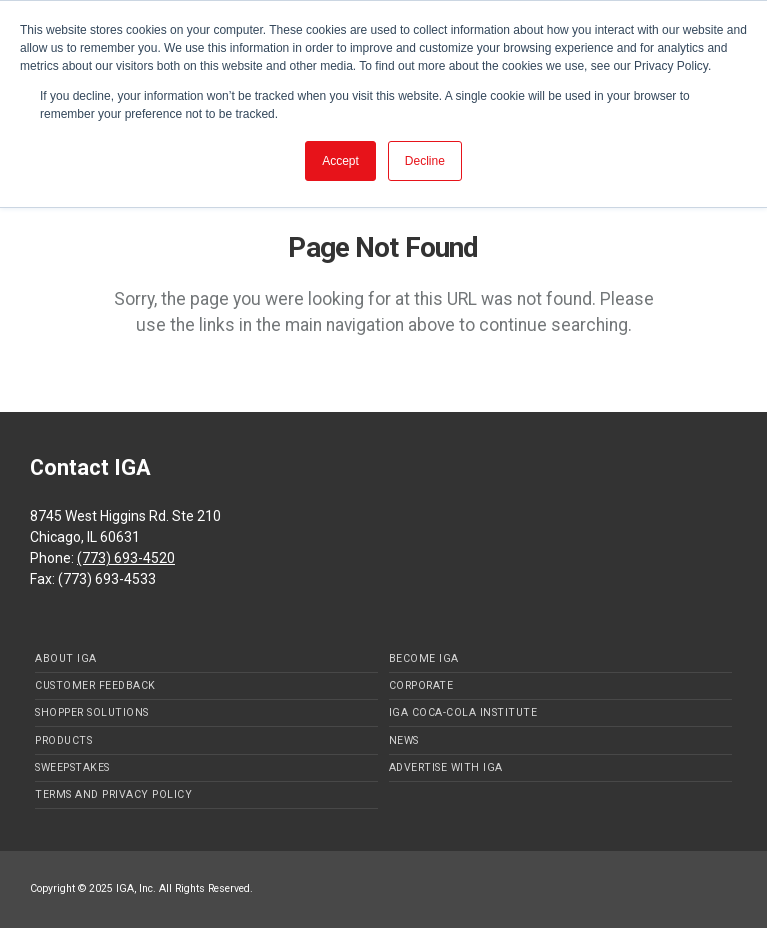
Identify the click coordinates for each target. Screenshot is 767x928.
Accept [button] (340, 161)
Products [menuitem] (63, 740)
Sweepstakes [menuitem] (72, 767)
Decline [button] (425, 161)
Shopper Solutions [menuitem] (92, 712)
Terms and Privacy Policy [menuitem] (113, 794)
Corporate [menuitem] (421, 685)
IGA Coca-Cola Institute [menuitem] (463, 712)
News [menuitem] (404, 740)
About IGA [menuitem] (66, 658)
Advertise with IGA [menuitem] (446, 767)
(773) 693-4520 (126, 558)
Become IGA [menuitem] (424, 658)
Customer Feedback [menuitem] (95, 685)
